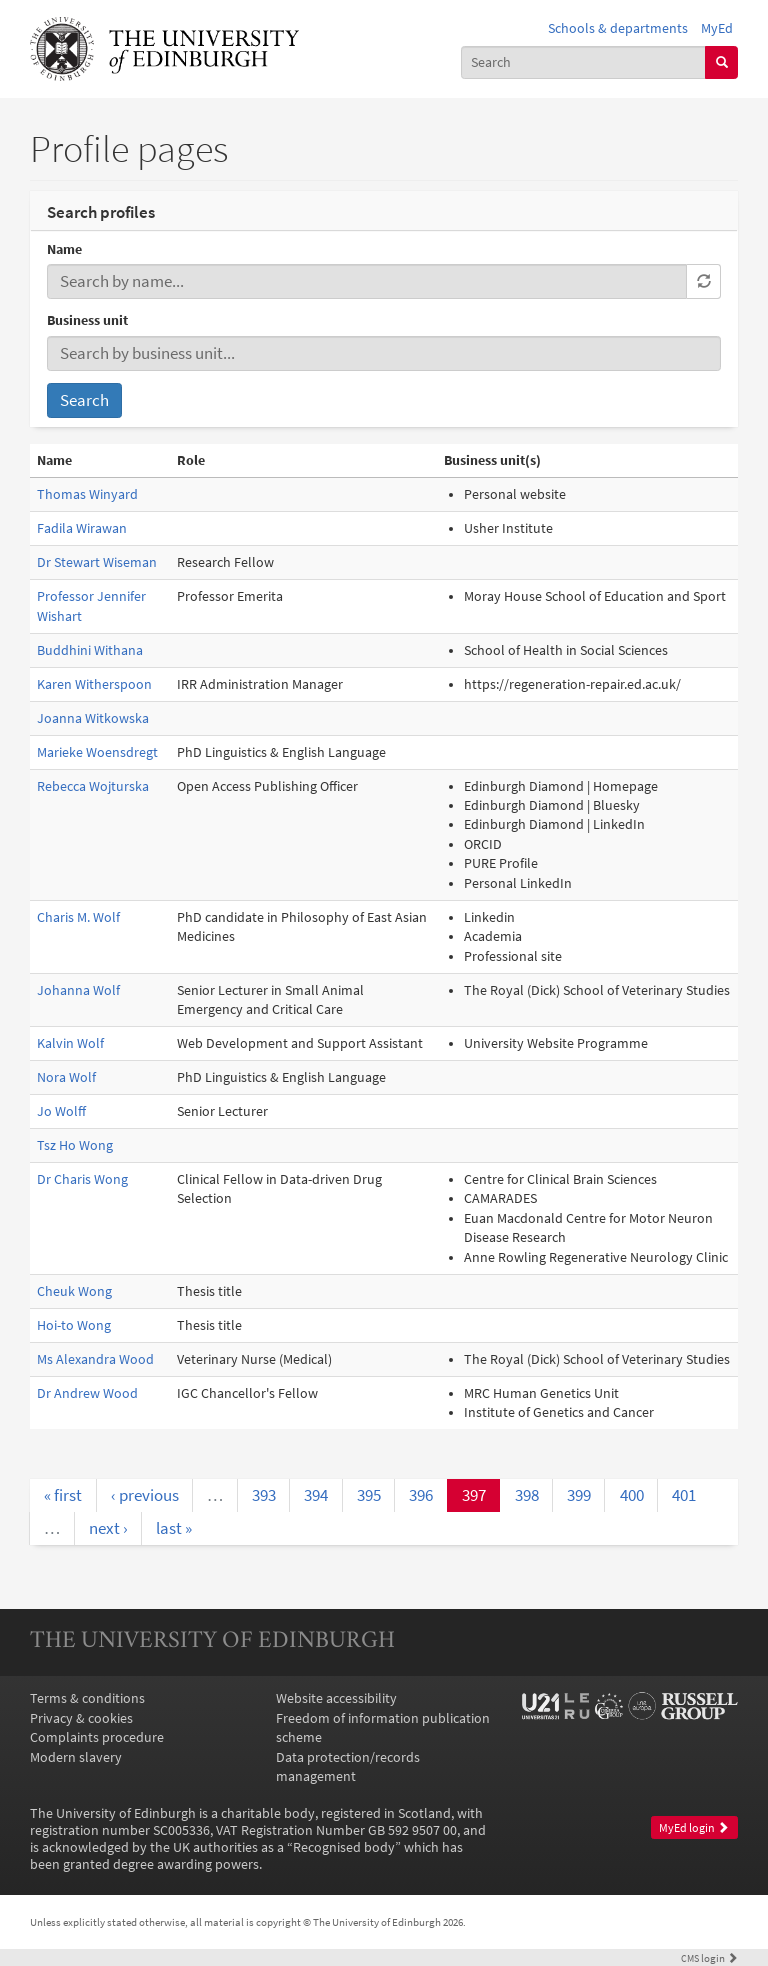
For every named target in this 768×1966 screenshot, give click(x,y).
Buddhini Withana (90, 650)
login (709, 1958)
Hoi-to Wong (74, 1325)
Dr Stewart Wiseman (97, 562)
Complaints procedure (97, 1737)
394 (316, 1495)
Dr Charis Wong (82, 1179)
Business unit (87, 320)
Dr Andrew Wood (87, 1393)
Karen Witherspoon (94, 684)
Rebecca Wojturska (93, 786)
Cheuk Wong (74, 1291)
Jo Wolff (61, 1111)
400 (632, 1495)
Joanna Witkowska (93, 718)
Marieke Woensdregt (97, 752)
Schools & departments (618, 28)
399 (579, 1495)
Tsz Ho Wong (75, 1145)
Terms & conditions (87, 1698)
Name (64, 249)
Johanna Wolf (78, 990)
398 (527, 1495)
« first (63, 1495)
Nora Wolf (66, 1077)
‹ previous (145, 1495)
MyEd (717, 28)
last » (174, 1528)
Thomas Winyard (87, 494)
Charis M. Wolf (78, 917)
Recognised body (344, 1847)
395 (369, 1495)
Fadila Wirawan (82, 528)
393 (264, 1495)
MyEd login (694, 1828)
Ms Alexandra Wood (95, 1359)
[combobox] (584, 62)
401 (684, 1495)
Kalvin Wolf (70, 1043)
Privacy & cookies (81, 1718)
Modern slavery (76, 1757)
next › (108, 1528)
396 (421, 1495)
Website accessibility (336, 1698)
